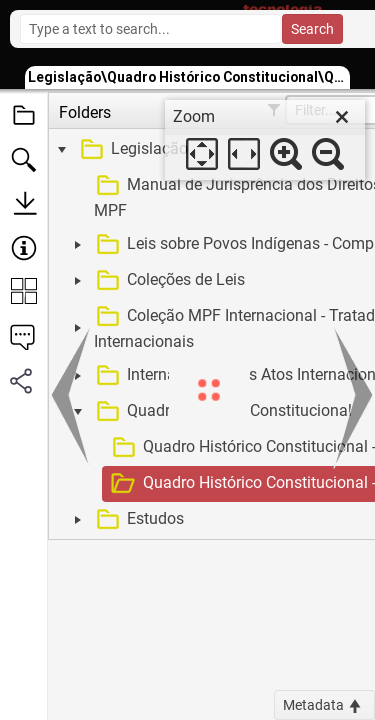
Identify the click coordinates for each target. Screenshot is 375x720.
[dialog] (265, 140)
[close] (342, 117)
